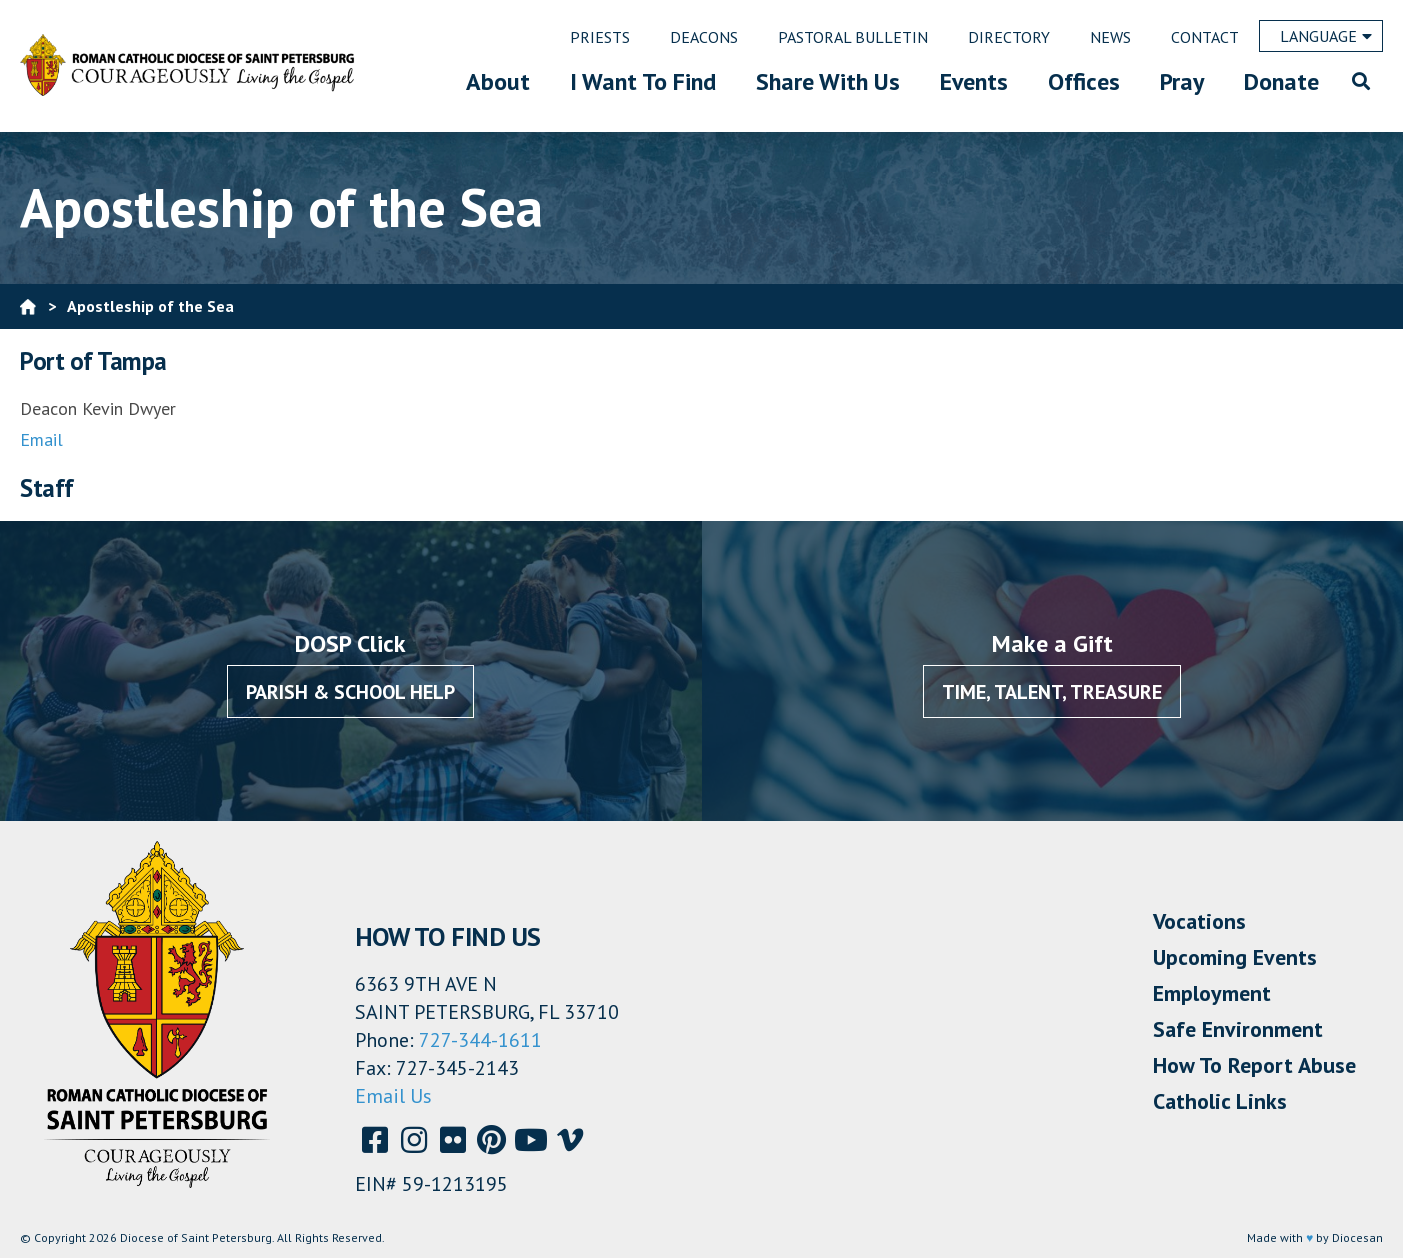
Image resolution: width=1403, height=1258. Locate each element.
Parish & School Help (350, 692)
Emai (38, 439)
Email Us (393, 1096)
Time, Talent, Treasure (1052, 692)
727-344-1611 (480, 1040)
